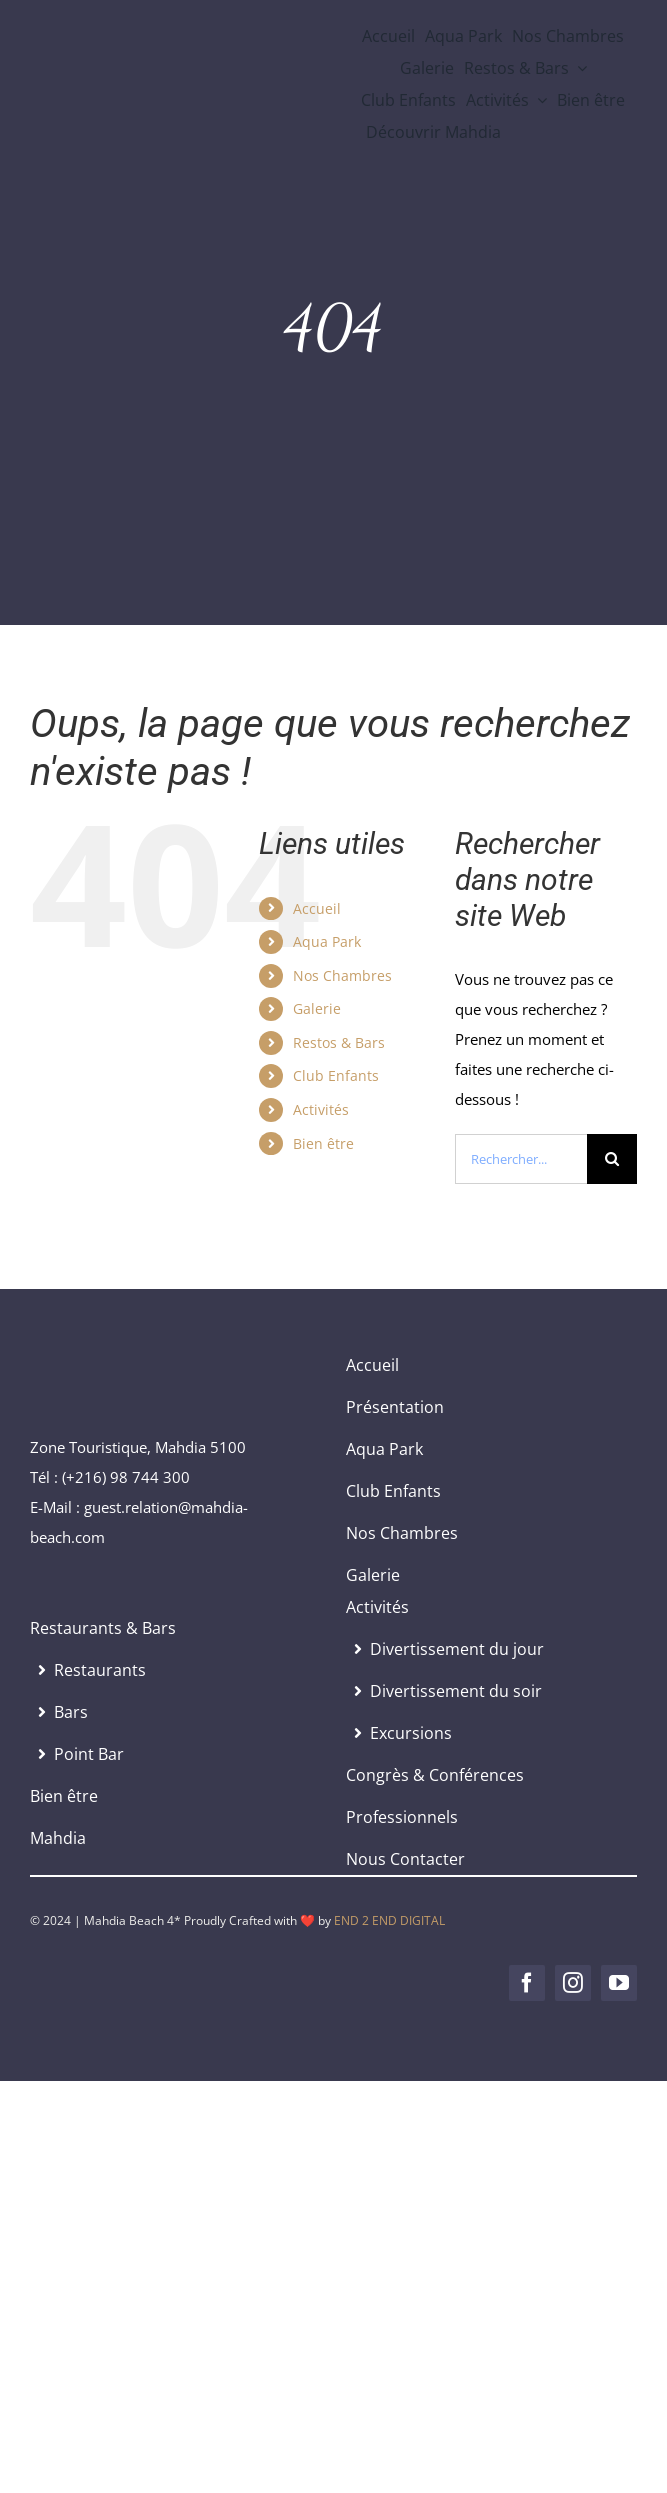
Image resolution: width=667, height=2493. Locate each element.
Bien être (323, 1143)
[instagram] (573, 1983)
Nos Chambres (342, 975)
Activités (321, 1109)
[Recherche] (612, 1159)
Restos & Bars (339, 1042)
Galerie (317, 1008)
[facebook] (527, 1983)
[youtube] (619, 1983)
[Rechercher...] (521, 1159)
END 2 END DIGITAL (389, 1920)
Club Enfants (336, 1075)
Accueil (317, 908)
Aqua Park (327, 941)
